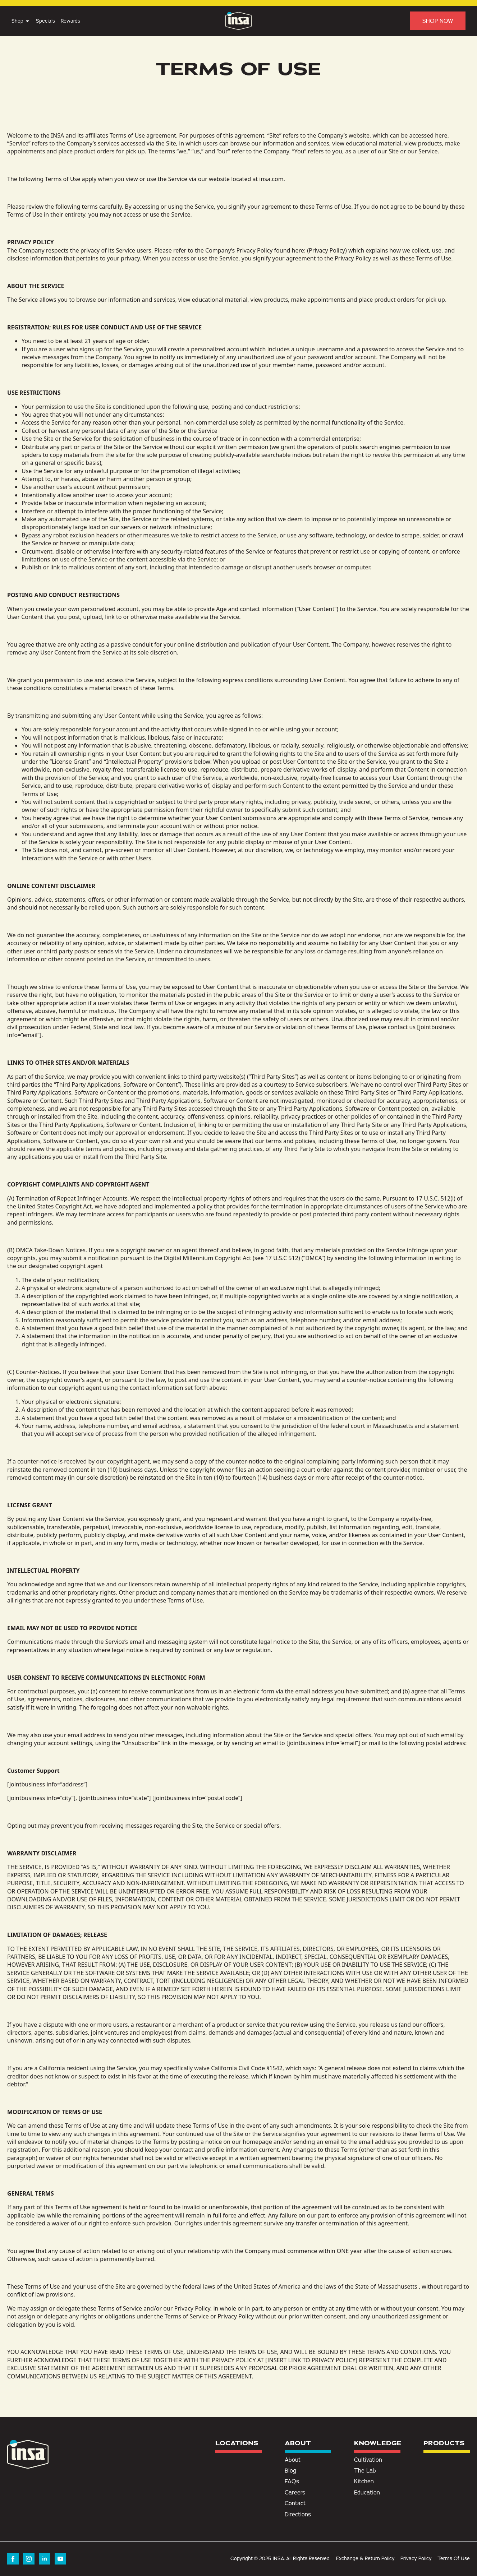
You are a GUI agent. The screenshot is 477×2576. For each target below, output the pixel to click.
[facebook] (13, 2559)
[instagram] (29, 2559)
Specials (45, 20)
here (441, 135)
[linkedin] (44, 2559)
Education (367, 2492)
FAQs (292, 2481)
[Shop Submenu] (26, 21)
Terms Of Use (453, 2558)
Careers (295, 2492)
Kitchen (364, 2481)
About (293, 2459)
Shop (17, 20)
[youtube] (60, 2559)
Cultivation (368, 2459)
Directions (298, 2514)
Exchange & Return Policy (365, 2558)
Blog (290, 2470)
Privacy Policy (327, 250)
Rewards (70, 20)
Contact (295, 2503)
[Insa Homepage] (238, 21)
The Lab (365, 2470)
